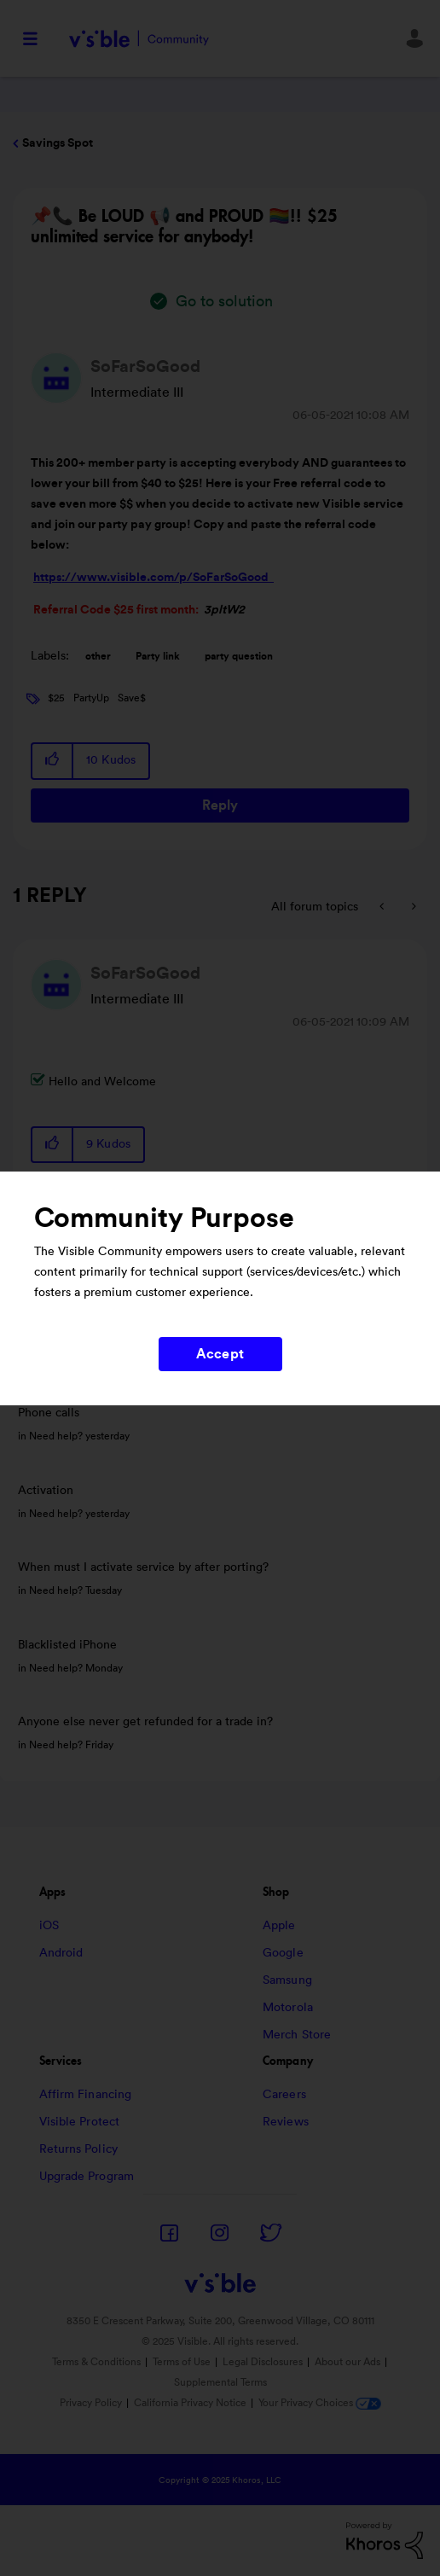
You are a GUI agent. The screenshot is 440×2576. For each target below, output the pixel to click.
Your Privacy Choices (319, 2403)
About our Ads (347, 2362)
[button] (52, 760)
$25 (56, 698)
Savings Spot (57, 143)
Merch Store (297, 2035)
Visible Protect (79, 2122)
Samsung (287, 1980)
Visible (138, 39)
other (98, 656)
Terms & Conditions (96, 2362)
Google (283, 1953)
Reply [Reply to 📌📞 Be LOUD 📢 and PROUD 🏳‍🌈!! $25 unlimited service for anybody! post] (220, 805)
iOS (49, 1926)
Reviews (286, 2122)
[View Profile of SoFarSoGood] (145, 366)
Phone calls (48, 1413)
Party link (158, 656)
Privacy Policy (91, 2403)
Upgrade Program (87, 2177)
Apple (279, 1926)
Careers (284, 2095)
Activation (45, 1491)
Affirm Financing (85, 2095)
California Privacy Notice (191, 2403)
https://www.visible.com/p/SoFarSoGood (153, 578)
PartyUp (91, 698)
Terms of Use (182, 2362)
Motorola (288, 2008)
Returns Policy (78, 2149)
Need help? (56, 1436)
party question (239, 656)
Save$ (132, 698)
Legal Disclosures (263, 2362)
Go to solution (224, 301)
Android (61, 1953)
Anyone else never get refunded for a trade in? (145, 1722)
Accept (220, 1354)
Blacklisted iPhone (67, 1645)
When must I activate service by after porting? (143, 1567)
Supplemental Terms (220, 2382)
